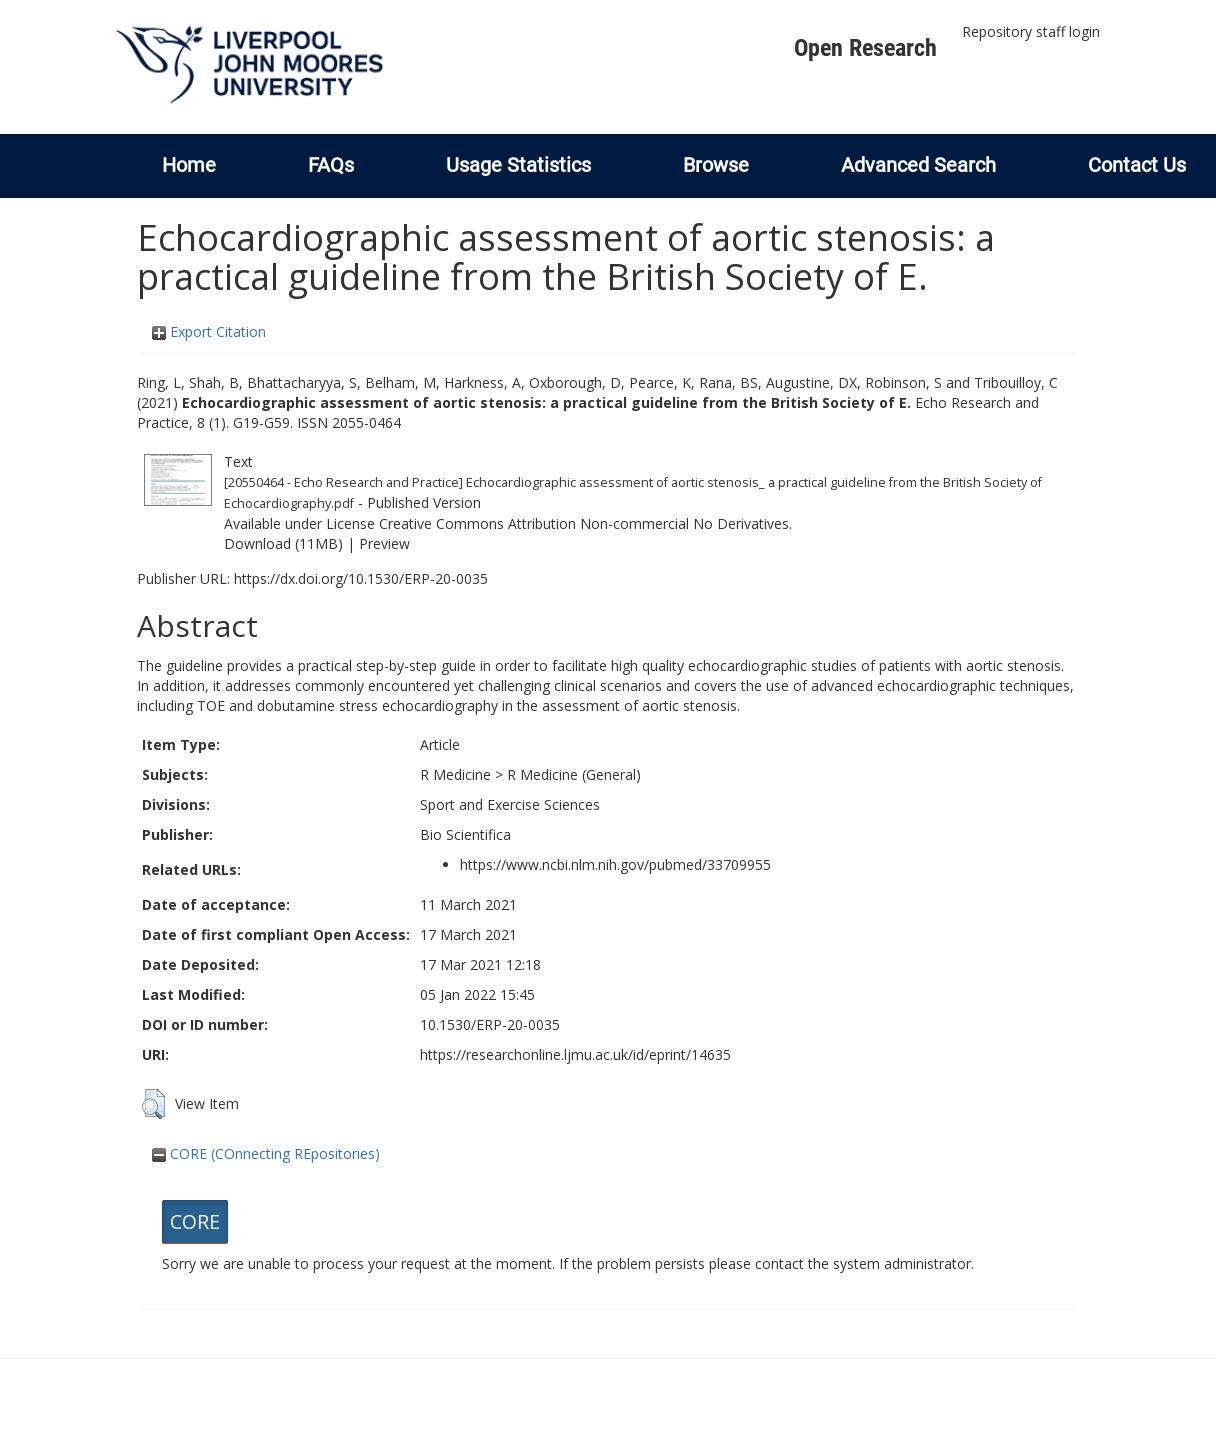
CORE (195, 1221)
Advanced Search (918, 165)
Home (189, 165)
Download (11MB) (283, 543)
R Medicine (455, 774)
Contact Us (1137, 165)
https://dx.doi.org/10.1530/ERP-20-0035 (361, 578)
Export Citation (209, 331)
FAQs (331, 165)
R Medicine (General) (574, 774)
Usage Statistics (518, 165)
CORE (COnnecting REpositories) (266, 1153)
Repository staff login (1031, 31)
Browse (716, 165)
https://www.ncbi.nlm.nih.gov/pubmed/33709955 (615, 864)
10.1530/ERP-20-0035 (490, 1024)
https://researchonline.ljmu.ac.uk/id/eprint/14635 (575, 1054)
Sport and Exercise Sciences (510, 804)
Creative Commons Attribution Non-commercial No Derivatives (584, 523)
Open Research (865, 48)
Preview (384, 543)
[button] (153, 1104)
